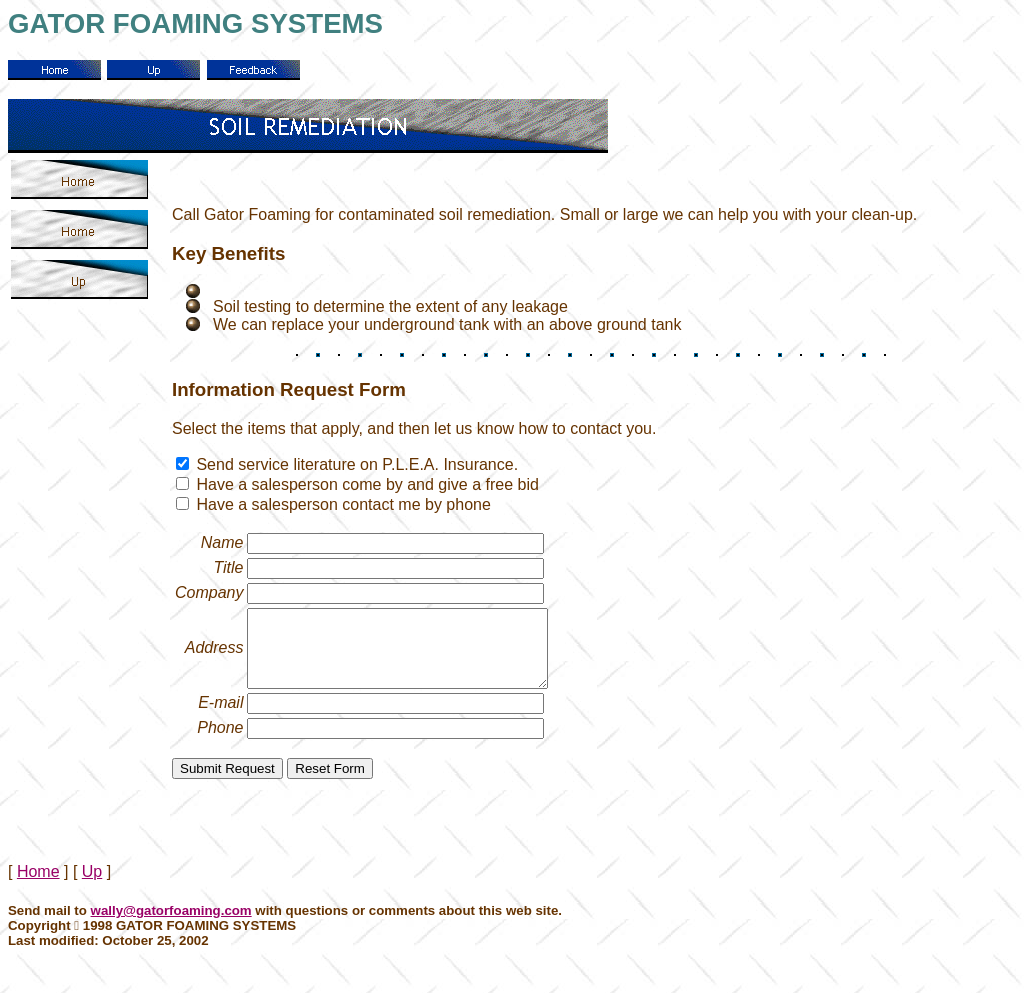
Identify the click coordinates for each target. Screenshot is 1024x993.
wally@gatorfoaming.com (171, 925)
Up (92, 886)
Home (38, 886)
